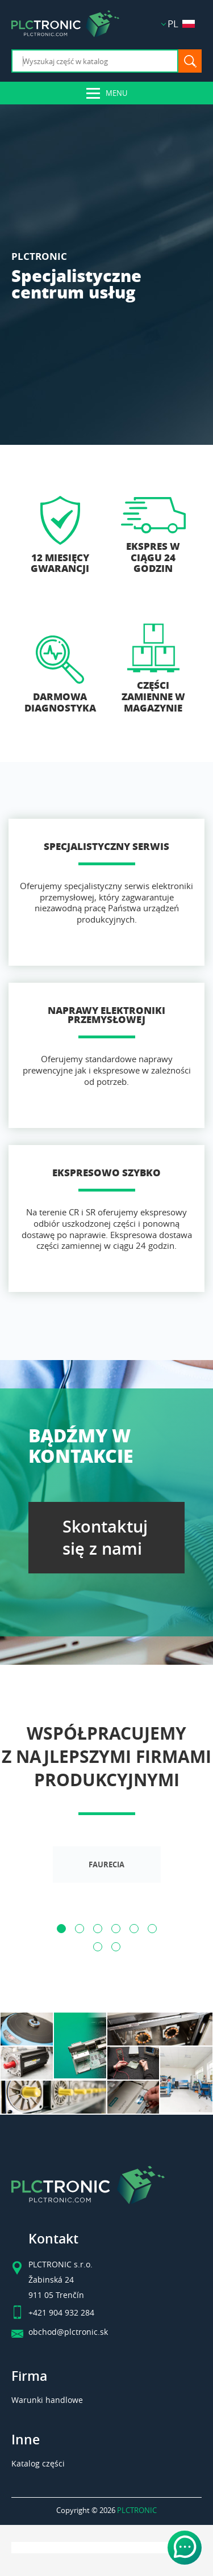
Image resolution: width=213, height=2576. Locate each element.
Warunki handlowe (47, 2399)
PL (181, 23)
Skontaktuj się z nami (105, 1538)
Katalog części (38, 2463)
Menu (116, 93)
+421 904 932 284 (61, 2313)
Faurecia (106, 1865)
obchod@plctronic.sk (68, 2332)
